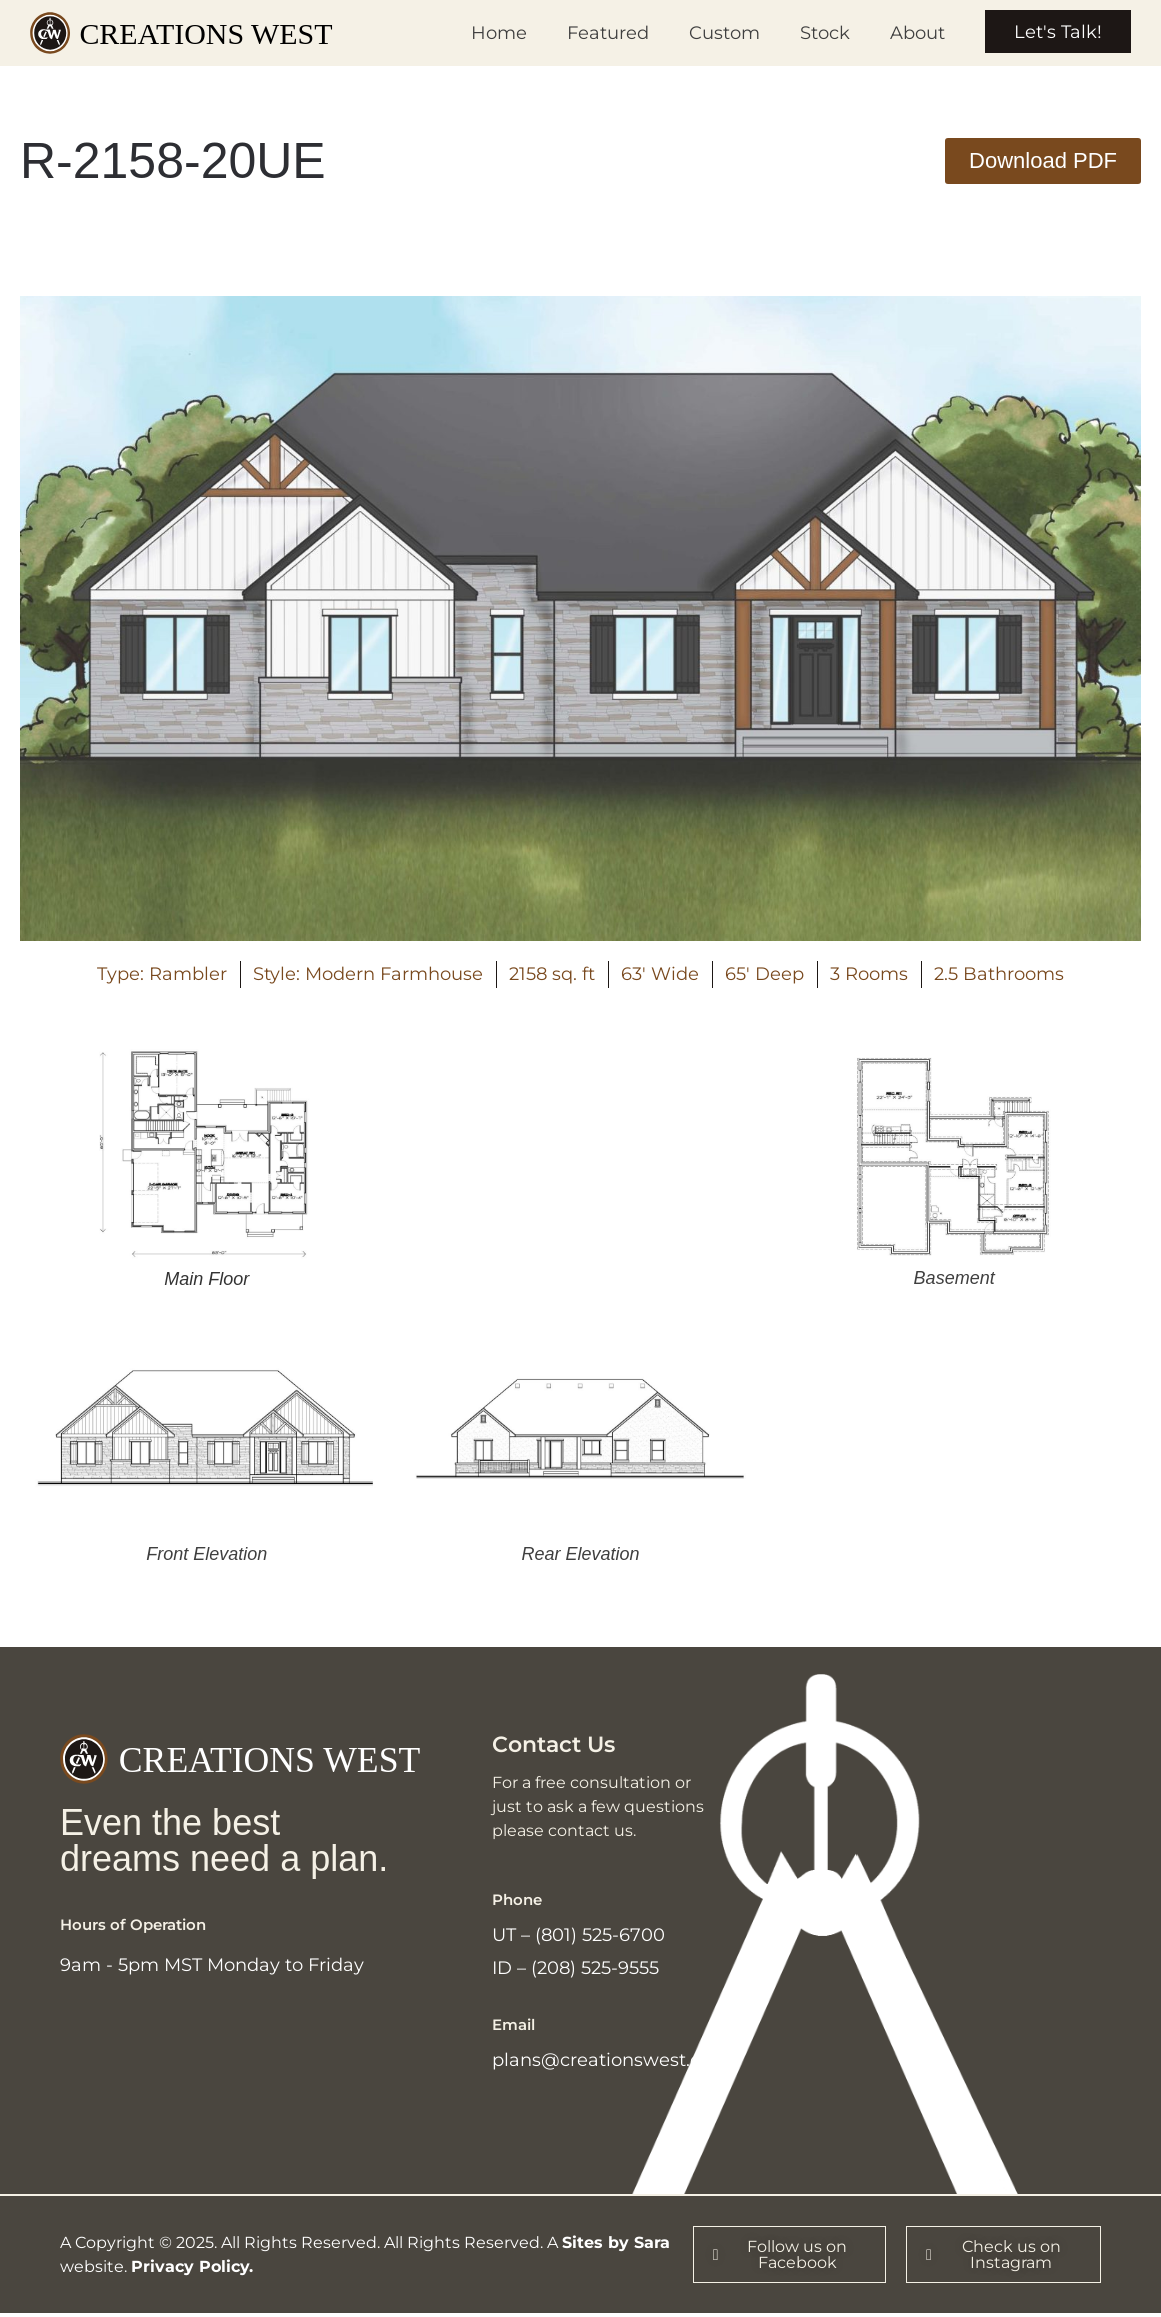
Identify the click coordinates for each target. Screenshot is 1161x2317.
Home (497, 33)
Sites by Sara (616, 2245)
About (915, 33)
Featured (606, 33)
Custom (722, 33)
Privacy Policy (190, 2269)
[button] (1043, 161)
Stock (823, 33)
